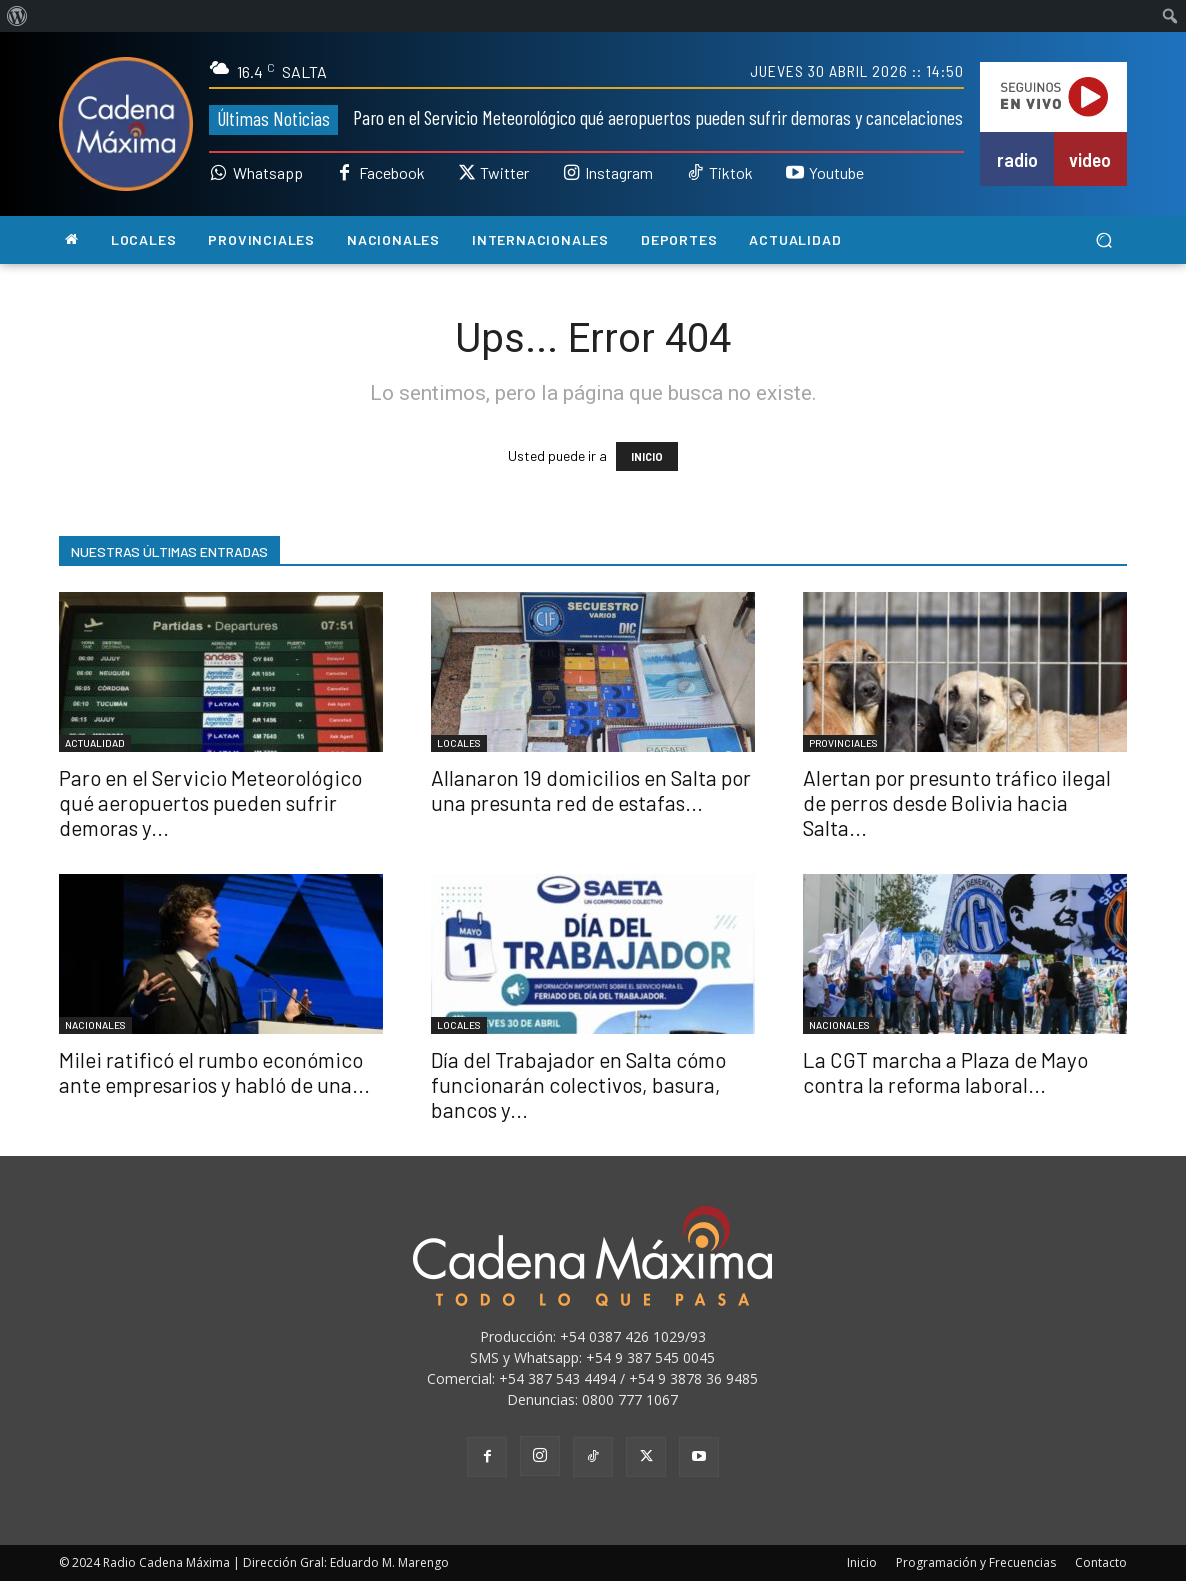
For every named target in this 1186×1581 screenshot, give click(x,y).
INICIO (647, 456)
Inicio (862, 1562)
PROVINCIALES (843, 743)
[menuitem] (17, 16)
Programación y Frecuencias (976, 1562)
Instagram (619, 173)
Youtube (836, 173)
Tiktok (731, 173)
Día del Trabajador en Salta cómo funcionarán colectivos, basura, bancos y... (578, 1084)
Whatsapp (268, 173)
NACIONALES (95, 1025)
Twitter (504, 173)
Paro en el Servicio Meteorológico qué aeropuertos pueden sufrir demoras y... (210, 802)
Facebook (392, 173)
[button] (1103, 240)
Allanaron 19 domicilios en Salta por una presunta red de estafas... (591, 790)
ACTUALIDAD (95, 743)
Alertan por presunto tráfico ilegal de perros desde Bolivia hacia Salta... (957, 802)
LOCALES (459, 743)
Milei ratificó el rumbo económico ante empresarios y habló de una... (214, 1072)
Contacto (1101, 1562)
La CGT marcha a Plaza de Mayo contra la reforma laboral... (945, 1072)
